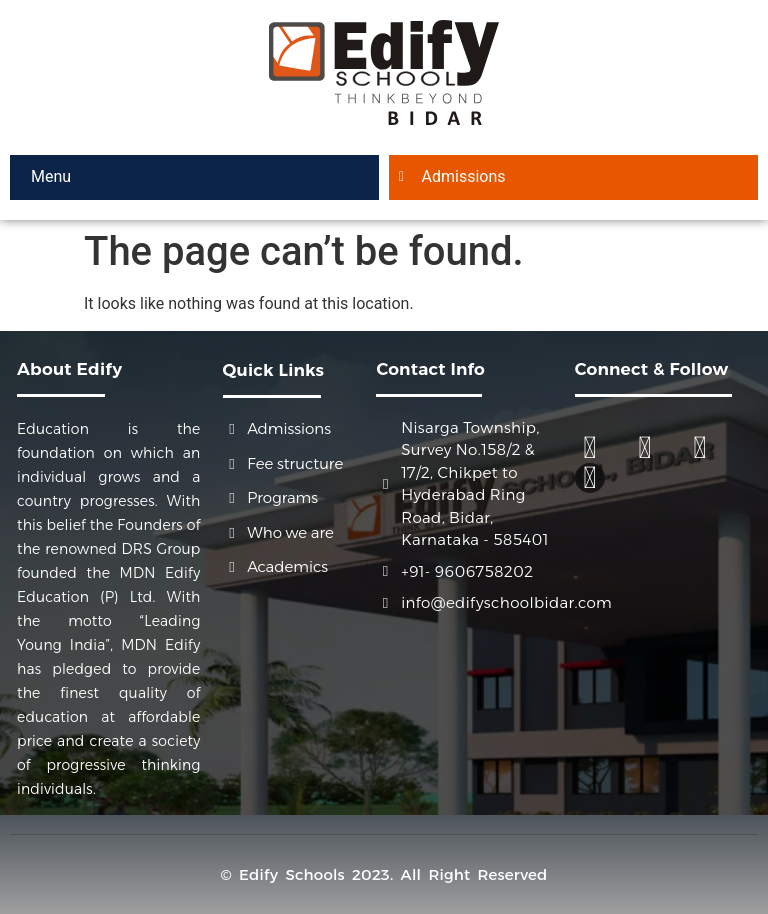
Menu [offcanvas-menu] (49, 176)
